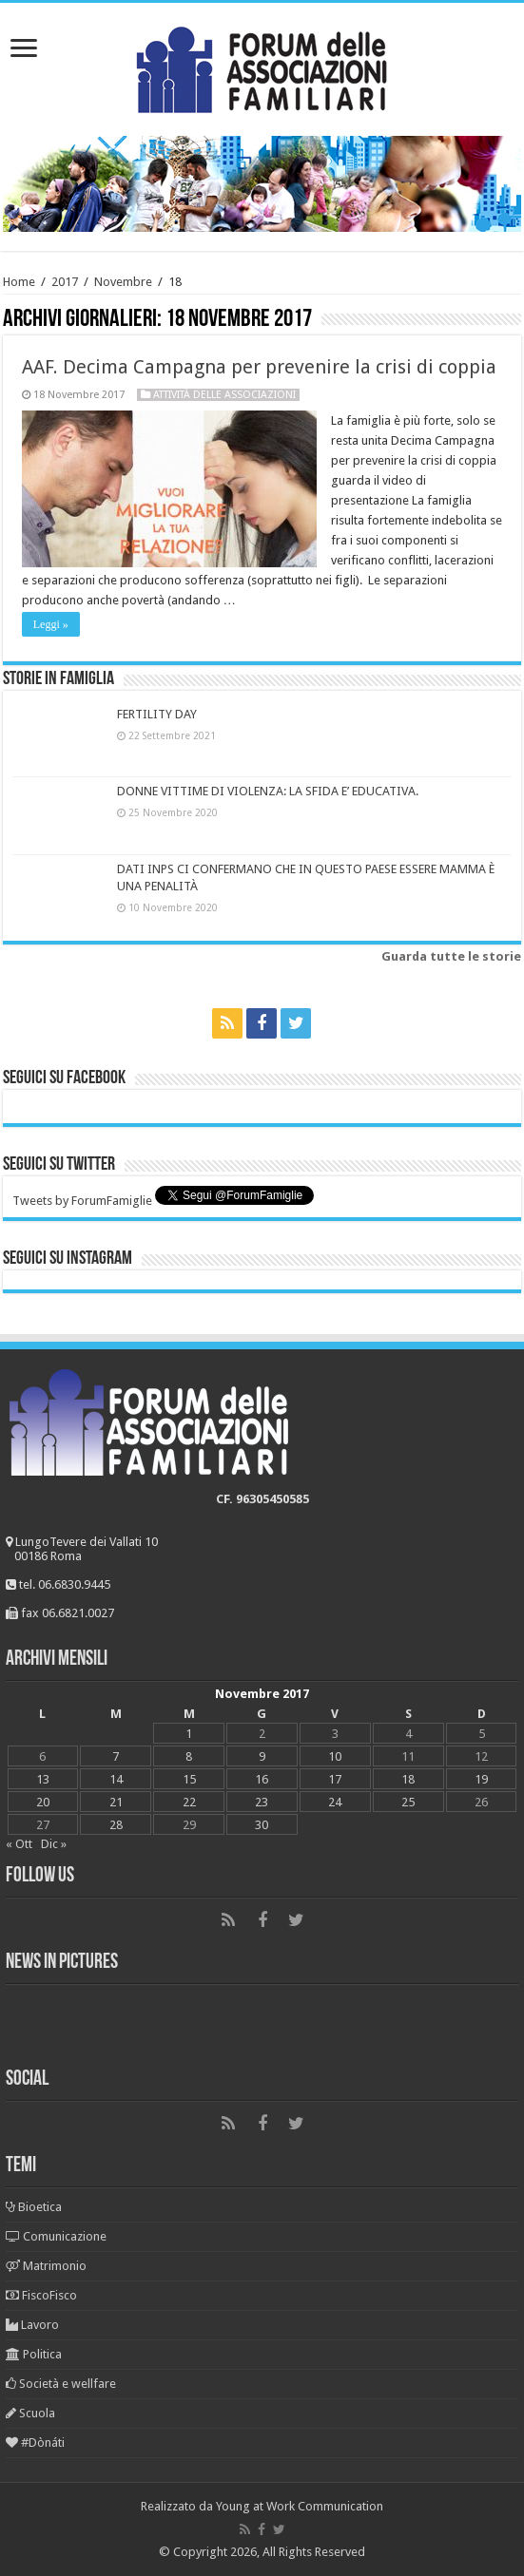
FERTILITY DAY (157, 714)
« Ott (19, 1844)
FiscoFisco (41, 2295)
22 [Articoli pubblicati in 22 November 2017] (189, 1802)
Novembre (123, 282)
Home (19, 282)
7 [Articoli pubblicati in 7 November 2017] (115, 1756)
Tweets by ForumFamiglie (82, 1200)
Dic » (54, 1844)
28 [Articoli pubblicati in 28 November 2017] (116, 1825)
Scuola (30, 2413)
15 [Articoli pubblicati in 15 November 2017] (189, 1779)
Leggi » (50, 624)
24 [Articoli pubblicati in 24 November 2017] (334, 1802)
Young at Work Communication (299, 2506)
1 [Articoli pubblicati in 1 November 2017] (188, 1734)
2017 (64, 282)
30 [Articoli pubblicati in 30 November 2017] (261, 1825)
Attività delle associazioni (224, 395)
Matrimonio (46, 2266)
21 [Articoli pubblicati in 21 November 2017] (116, 1802)
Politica (34, 2354)
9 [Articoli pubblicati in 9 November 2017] (262, 1756)
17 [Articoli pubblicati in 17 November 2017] (334, 1779)
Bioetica (34, 2207)
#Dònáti (35, 2442)
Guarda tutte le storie (451, 956)
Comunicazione (56, 2236)
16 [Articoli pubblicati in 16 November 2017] (261, 1779)
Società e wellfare (61, 2383)
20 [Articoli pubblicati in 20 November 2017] (42, 1802)
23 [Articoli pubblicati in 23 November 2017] (261, 1802)
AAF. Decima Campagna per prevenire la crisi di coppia (259, 366)
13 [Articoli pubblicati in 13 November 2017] (42, 1779)
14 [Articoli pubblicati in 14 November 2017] (116, 1779)
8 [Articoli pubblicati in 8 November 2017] (188, 1756)
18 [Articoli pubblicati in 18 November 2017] (408, 1779)
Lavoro (32, 2325)
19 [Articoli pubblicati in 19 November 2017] (481, 1779)
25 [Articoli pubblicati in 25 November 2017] (408, 1802)
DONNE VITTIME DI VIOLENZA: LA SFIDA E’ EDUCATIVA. (267, 791)
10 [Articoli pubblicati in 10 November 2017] (334, 1756)
